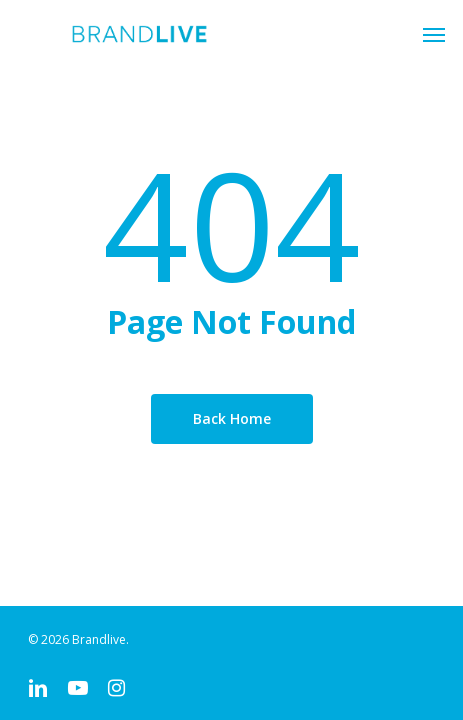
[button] (434, 34)
